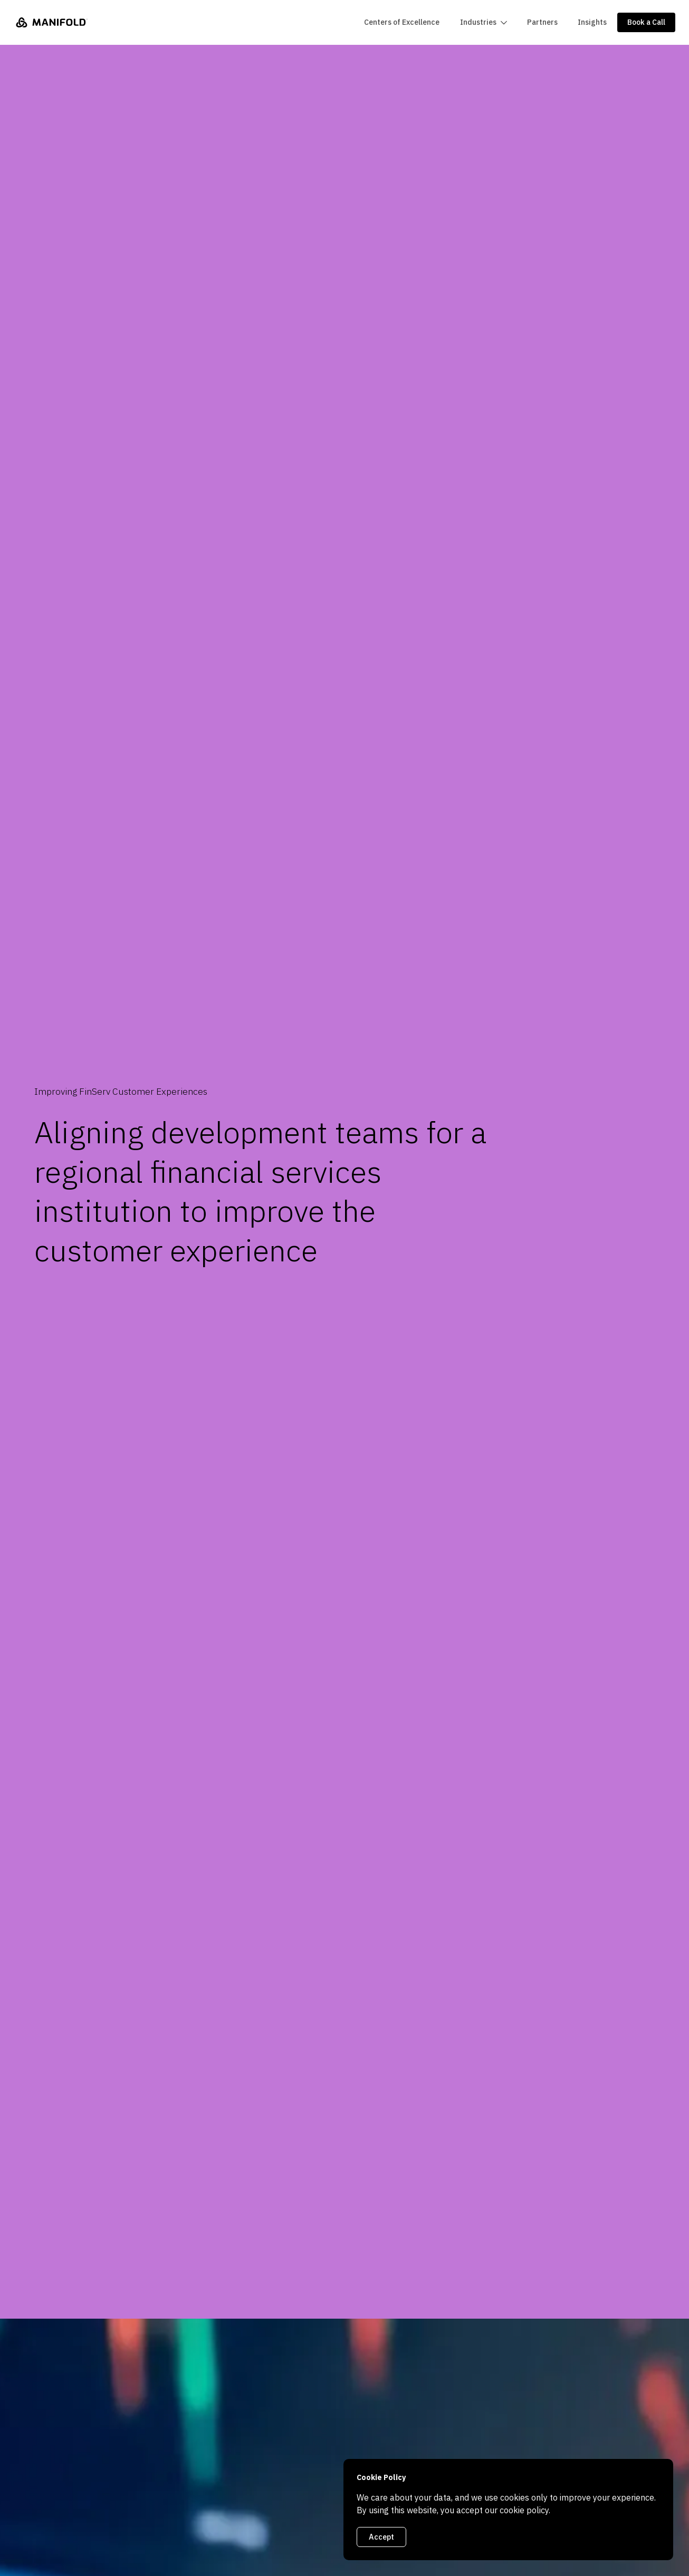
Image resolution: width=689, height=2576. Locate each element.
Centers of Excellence (401, 22)
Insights (592, 22)
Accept (381, 2537)
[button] (482, 22)
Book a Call (646, 22)
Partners (542, 22)
